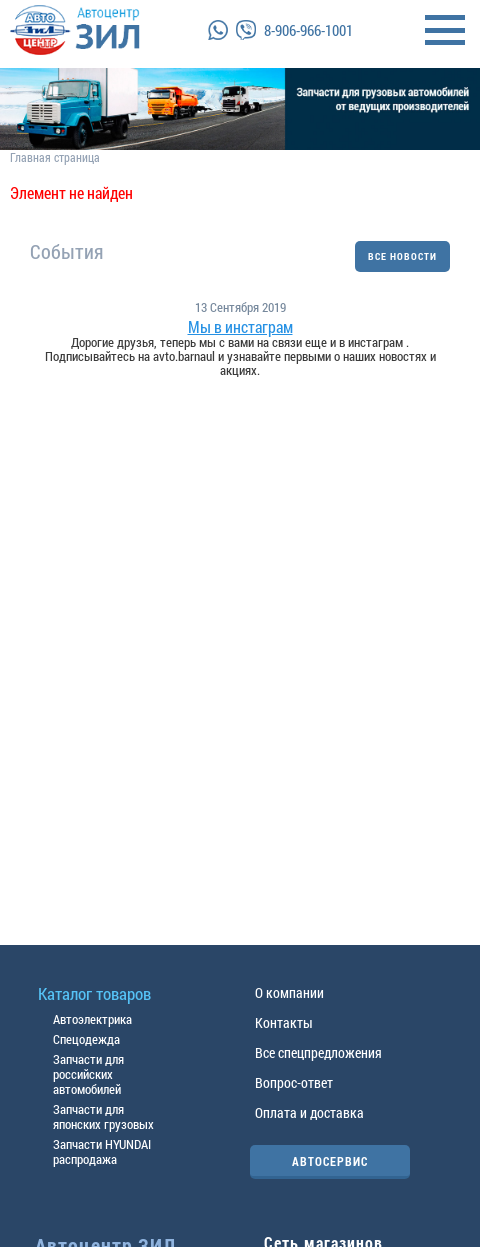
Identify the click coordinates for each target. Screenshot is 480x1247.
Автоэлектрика (92, 1019)
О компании (289, 992)
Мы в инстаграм (240, 327)
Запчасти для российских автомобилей (88, 1074)
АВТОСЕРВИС (330, 1161)
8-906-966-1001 (308, 30)
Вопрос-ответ (294, 1082)
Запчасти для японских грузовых (103, 1116)
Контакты (284, 1022)
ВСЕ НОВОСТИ (402, 256)
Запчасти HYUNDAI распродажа (102, 1151)
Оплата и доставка (309, 1112)
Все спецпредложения (318, 1052)
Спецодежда (86, 1039)
